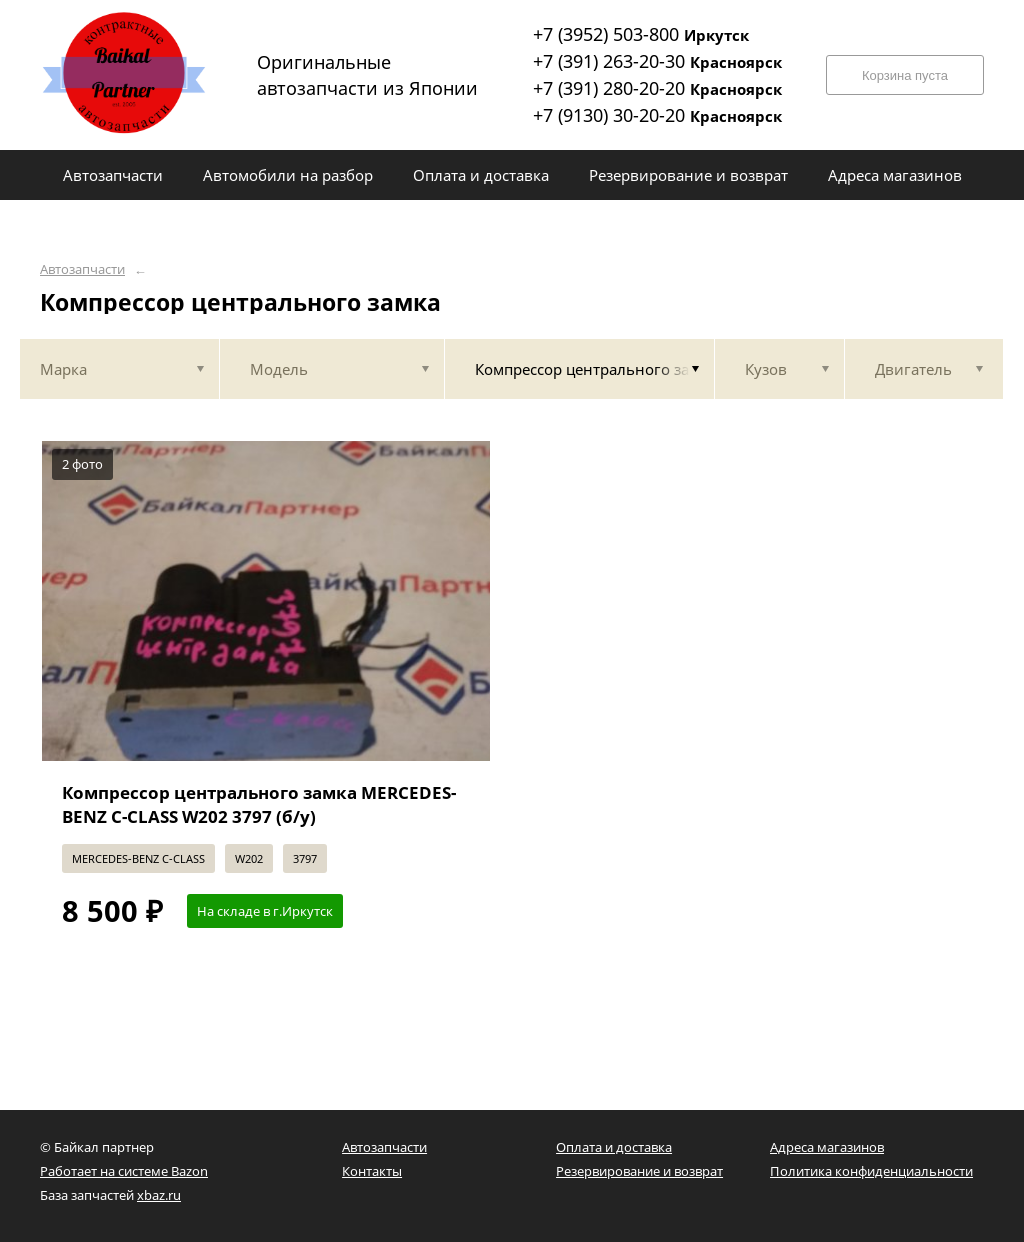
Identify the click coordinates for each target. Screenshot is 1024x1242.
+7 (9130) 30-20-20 (657, 115)
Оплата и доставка (614, 1147)
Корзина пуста (905, 75)
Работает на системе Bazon (124, 1171)
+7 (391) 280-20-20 (657, 88)
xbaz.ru (159, 1195)
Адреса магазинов (827, 1147)
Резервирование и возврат (639, 1171)
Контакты (372, 1171)
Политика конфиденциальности (871, 1171)
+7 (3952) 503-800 (641, 34)
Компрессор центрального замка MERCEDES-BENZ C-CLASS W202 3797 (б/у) (259, 804)
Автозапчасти (82, 269)
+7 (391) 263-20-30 (657, 61)
